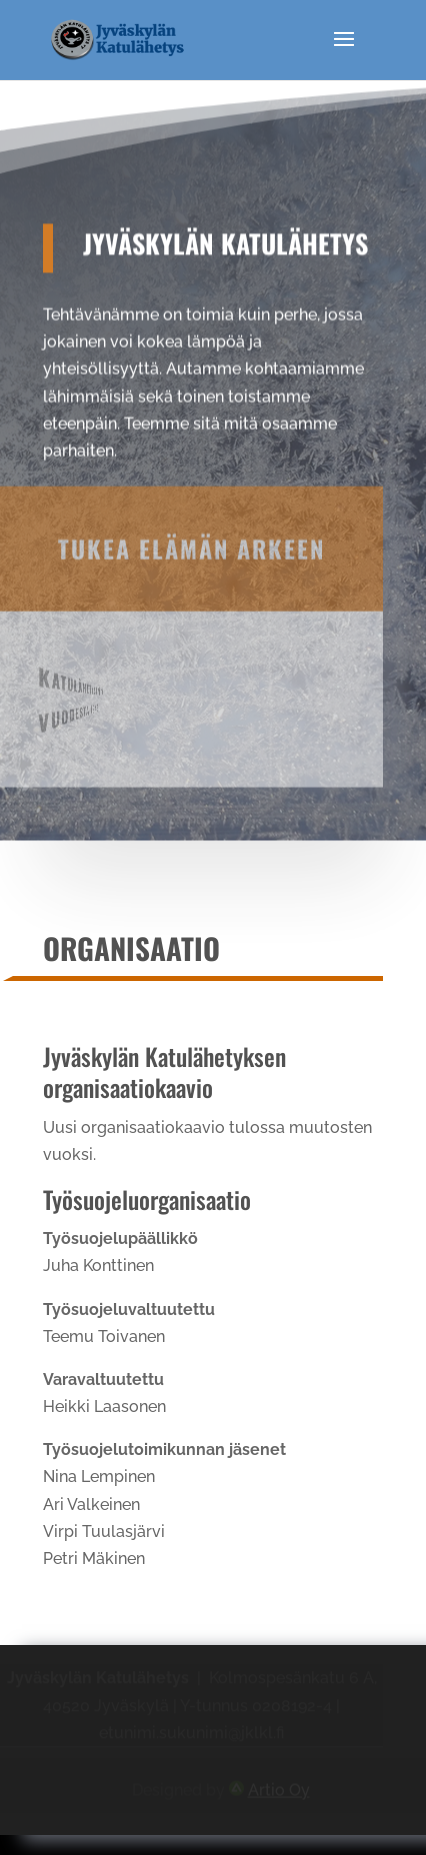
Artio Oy (279, 1789)
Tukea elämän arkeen (191, 527)
